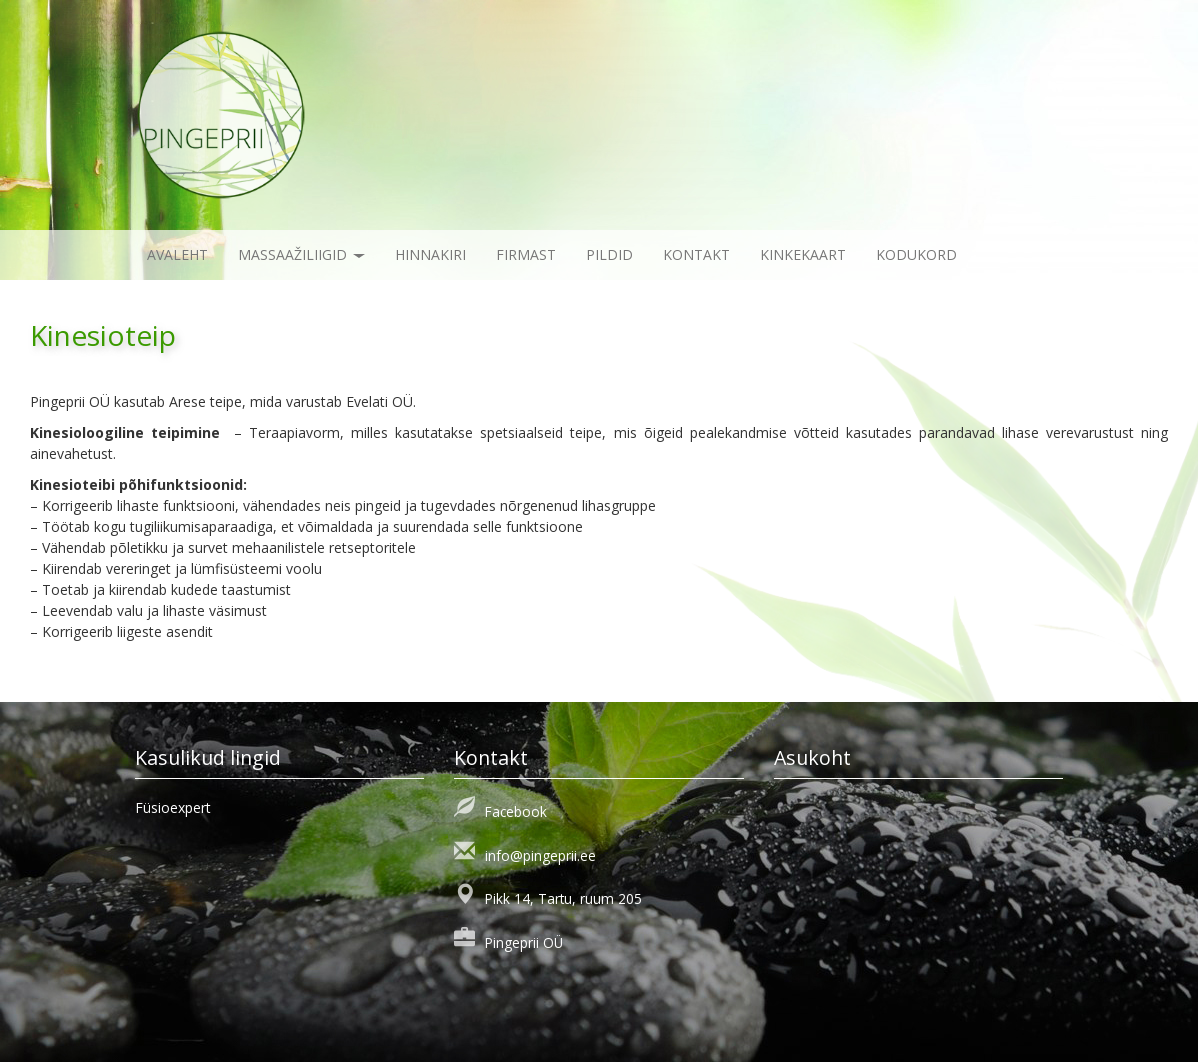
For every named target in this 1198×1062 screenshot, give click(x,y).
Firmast (526, 254)
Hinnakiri (430, 254)
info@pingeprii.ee (540, 855)
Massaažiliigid (301, 254)
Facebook (516, 811)
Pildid (609, 254)
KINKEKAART (803, 254)
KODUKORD (916, 254)
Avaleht (177, 254)
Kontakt (696, 254)
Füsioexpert (173, 807)
